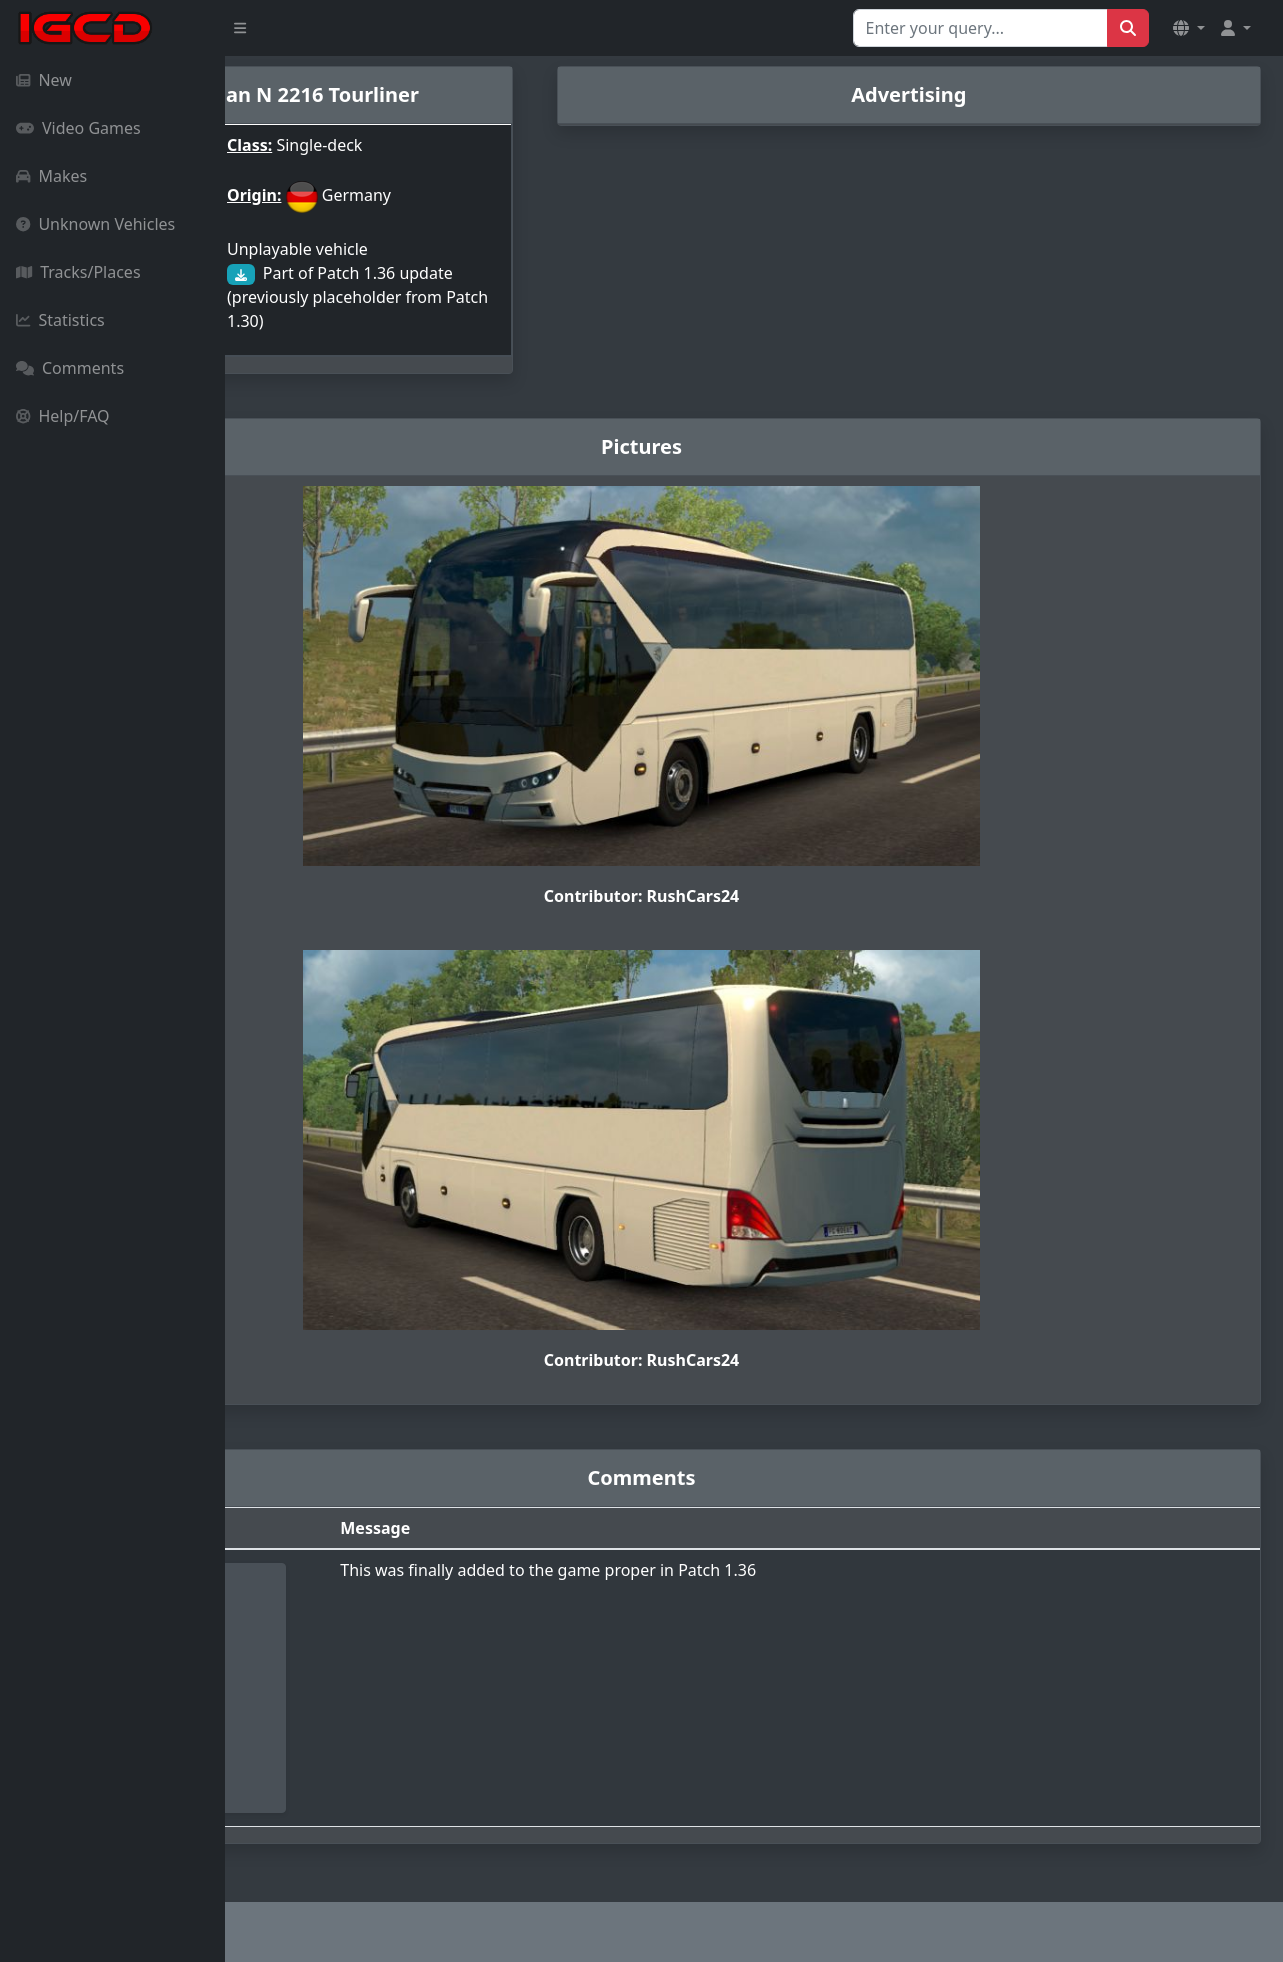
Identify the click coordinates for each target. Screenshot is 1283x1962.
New (44, 80)
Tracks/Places (78, 272)
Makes (51, 176)
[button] (1189, 28)
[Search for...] (980, 28)
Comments (70, 368)
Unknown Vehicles (95, 224)
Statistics (60, 320)
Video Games (78, 128)
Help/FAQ (63, 416)
